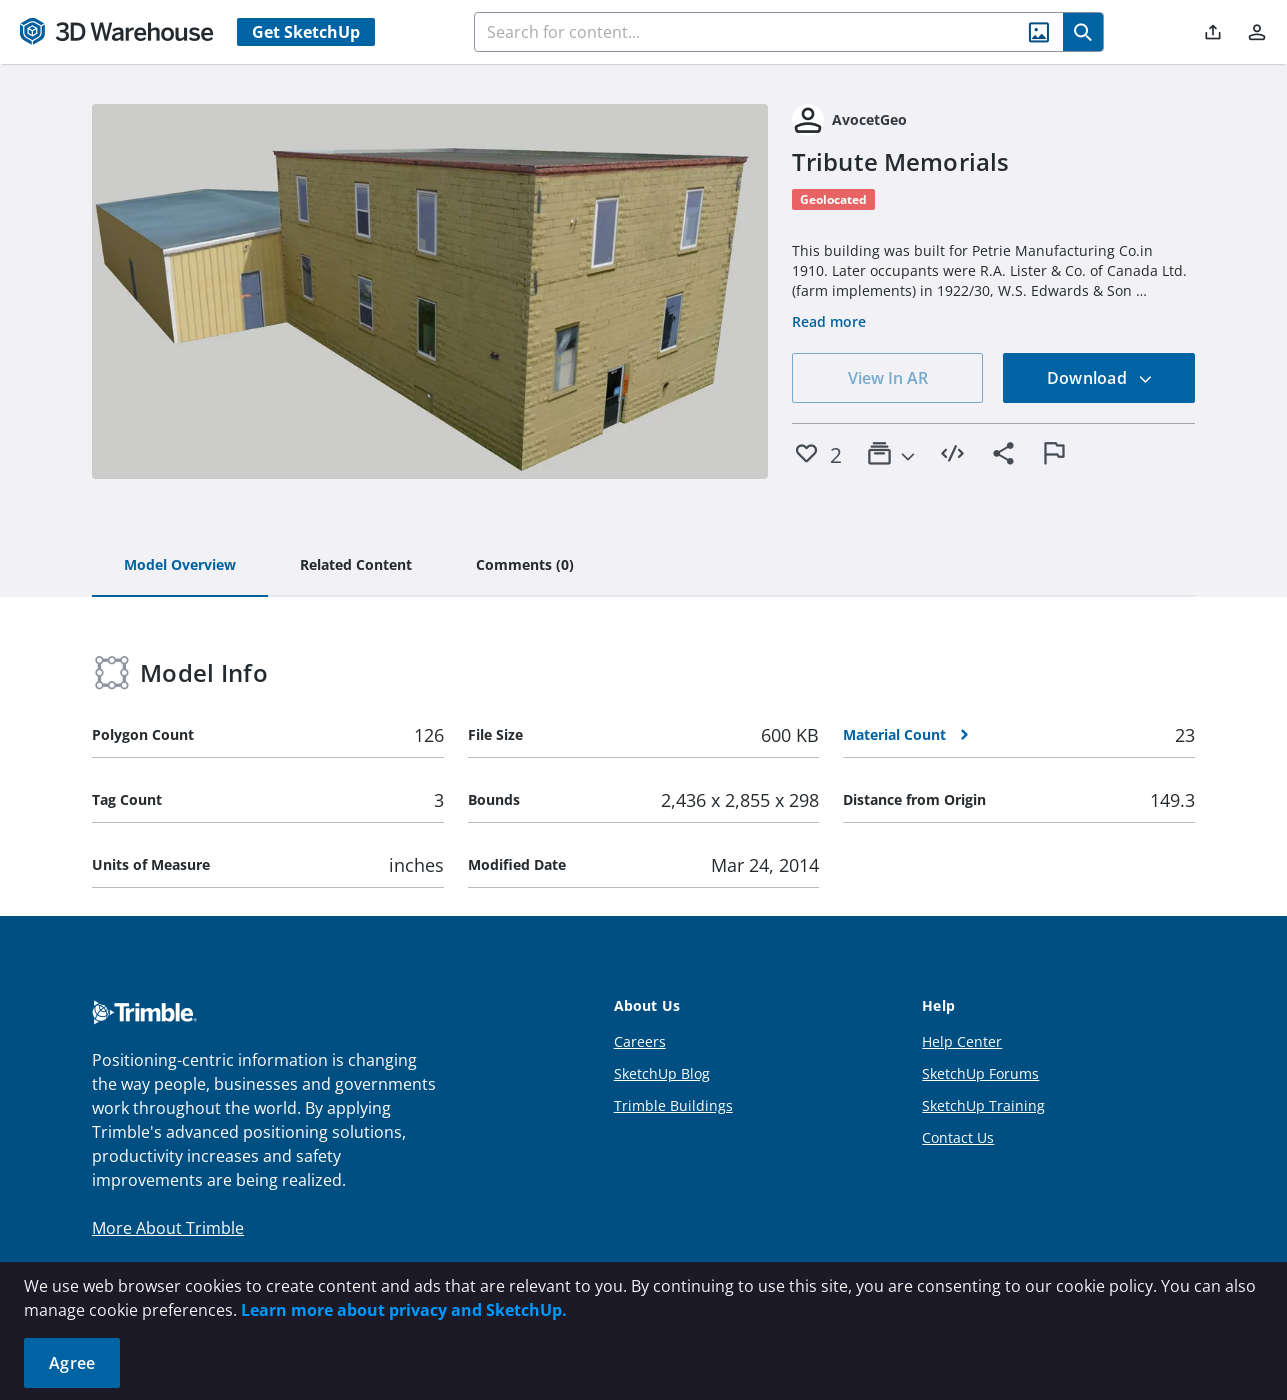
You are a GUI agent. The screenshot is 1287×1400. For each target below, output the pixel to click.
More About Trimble (168, 1228)
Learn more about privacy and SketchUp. (404, 1310)
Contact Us (958, 1137)
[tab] (180, 566)
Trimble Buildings (673, 1105)
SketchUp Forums (980, 1073)
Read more (829, 321)
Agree (72, 1363)
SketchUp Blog (662, 1073)
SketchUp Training (983, 1105)
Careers (640, 1041)
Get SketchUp (306, 32)
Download (1100, 378)
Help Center (962, 1041)
